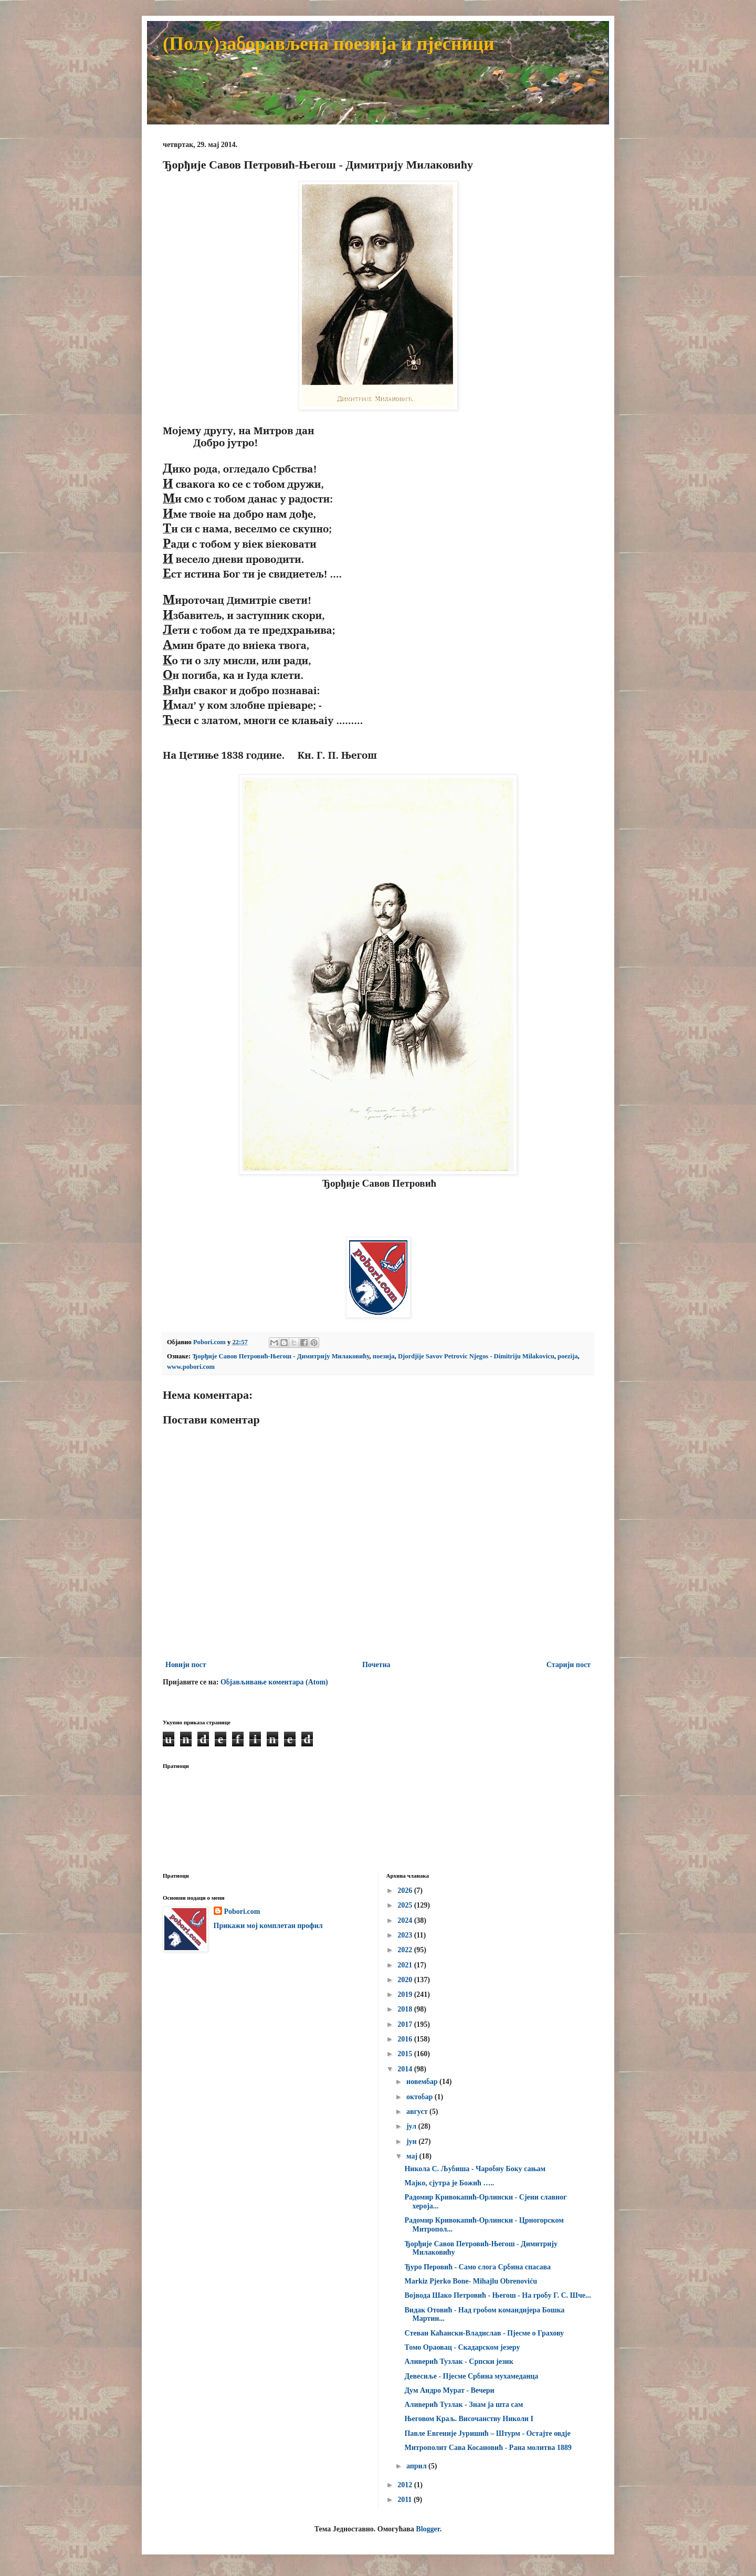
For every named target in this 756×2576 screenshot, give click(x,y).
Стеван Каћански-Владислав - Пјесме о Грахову (484, 2333)
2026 (405, 1890)
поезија (384, 1356)
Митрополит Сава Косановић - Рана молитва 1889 (487, 2448)
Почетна (376, 1665)
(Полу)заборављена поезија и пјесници (329, 43)
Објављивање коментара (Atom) (274, 1682)
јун (412, 2141)
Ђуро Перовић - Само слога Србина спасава (477, 2267)
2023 (405, 1935)
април (417, 2466)
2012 (405, 2485)
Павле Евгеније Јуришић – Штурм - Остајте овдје (487, 2433)
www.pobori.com (191, 1366)
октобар (420, 2097)
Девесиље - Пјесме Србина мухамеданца (471, 2376)
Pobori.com (242, 1911)
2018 (405, 2009)
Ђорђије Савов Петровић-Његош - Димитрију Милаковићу (280, 1356)
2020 (405, 1980)
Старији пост (569, 1665)
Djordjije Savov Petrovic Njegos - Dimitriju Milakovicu (476, 1356)
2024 (405, 1920)
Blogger (427, 2529)
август (417, 2112)
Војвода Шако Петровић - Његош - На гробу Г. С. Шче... (497, 2295)
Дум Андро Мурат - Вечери (449, 2390)
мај (412, 2156)
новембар (422, 2082)
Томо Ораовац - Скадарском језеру (462, 2347)
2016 (405, 2039)
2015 (405, 2054)
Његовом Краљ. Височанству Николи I (468, 2419)
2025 (405, 1905)
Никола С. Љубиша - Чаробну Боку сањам (474, 2169)
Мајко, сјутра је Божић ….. (449, 2183)
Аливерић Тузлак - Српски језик (458, 2361)
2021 (405, 1965)
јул (412, 2126)
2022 (405, 1950)
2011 (405, 2500)
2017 (405, 2024)
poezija (568, 1356)
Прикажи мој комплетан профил (268, 1926)
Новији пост (185, 1665)
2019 (405, 1994)
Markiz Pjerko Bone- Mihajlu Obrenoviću (470, 2281)
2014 (405, 2069)
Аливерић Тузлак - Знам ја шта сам (463, 2405)
